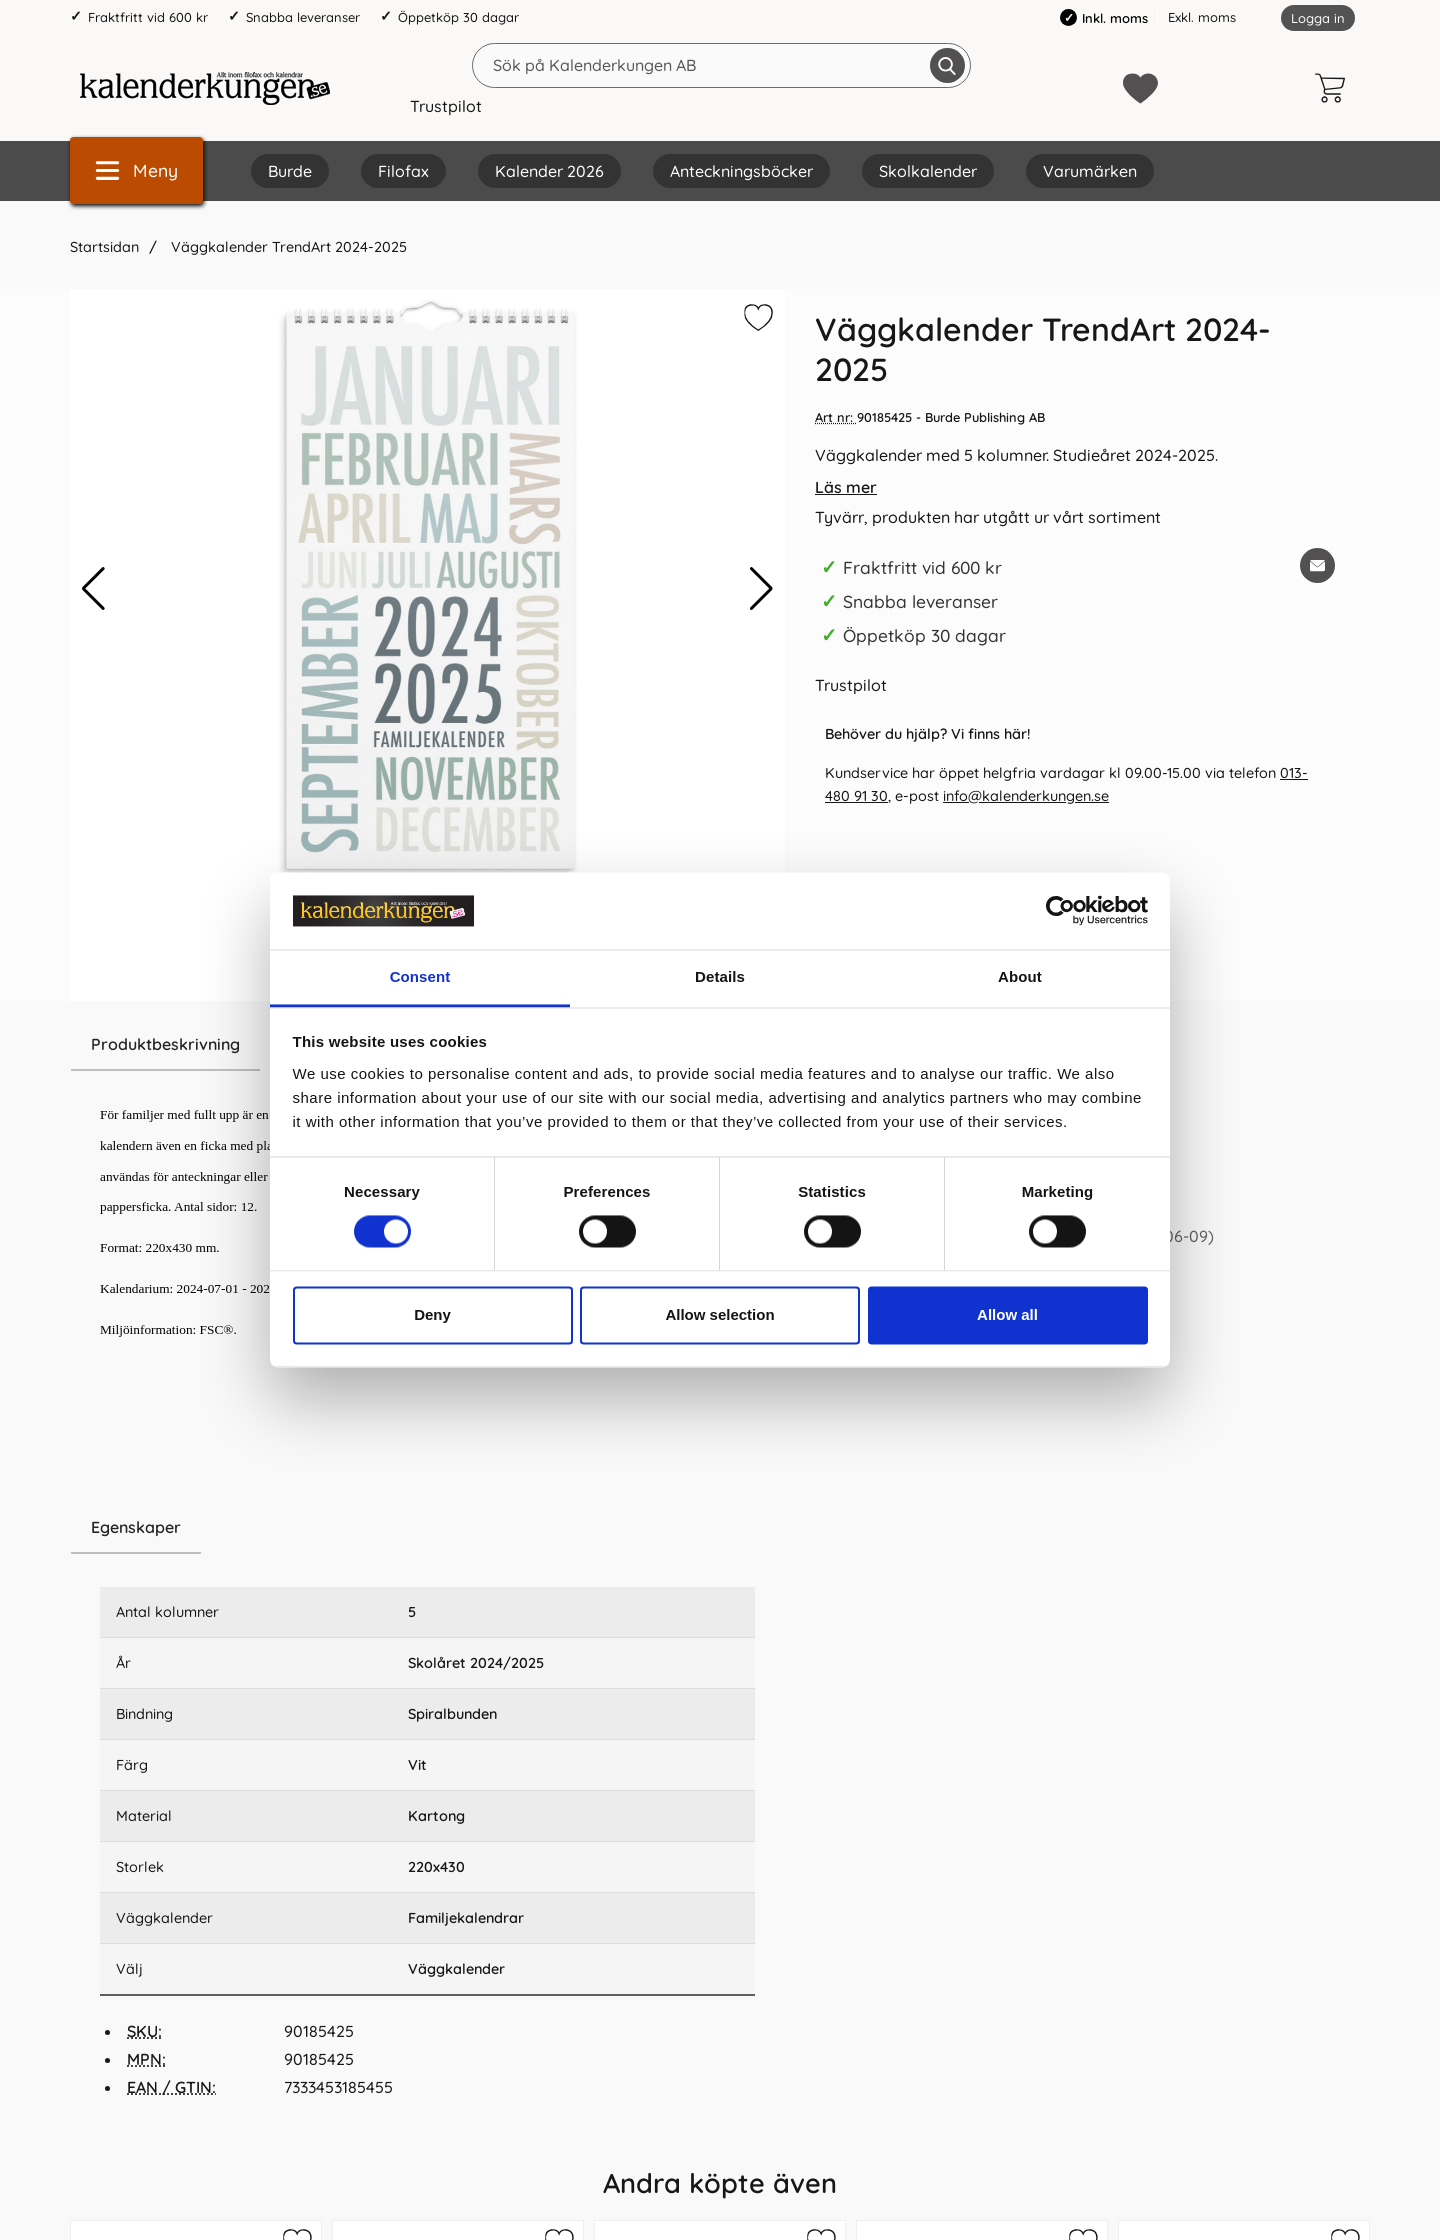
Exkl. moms (1202, 17)
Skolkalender (928, 171)
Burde (290, 171)
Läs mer (846, 487)
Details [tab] (720, 976)
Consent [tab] (420, 976)
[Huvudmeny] (136, 170)
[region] (427, 1528)
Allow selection (719, 1314)
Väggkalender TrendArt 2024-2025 (287, 247)
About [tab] (1020, 976)
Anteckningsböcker (741, 171)
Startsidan (104, 247)
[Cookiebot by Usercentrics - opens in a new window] (1060, 911)
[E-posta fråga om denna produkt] (1317, 565)
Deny (432, 1314)
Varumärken (1090, 171)
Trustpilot (446, 106)
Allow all (1007, 1314)
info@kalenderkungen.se (1026, 796)
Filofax (403, 171)
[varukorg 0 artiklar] (1335, 88)
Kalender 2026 (549, 171)
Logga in (1318, 18)
